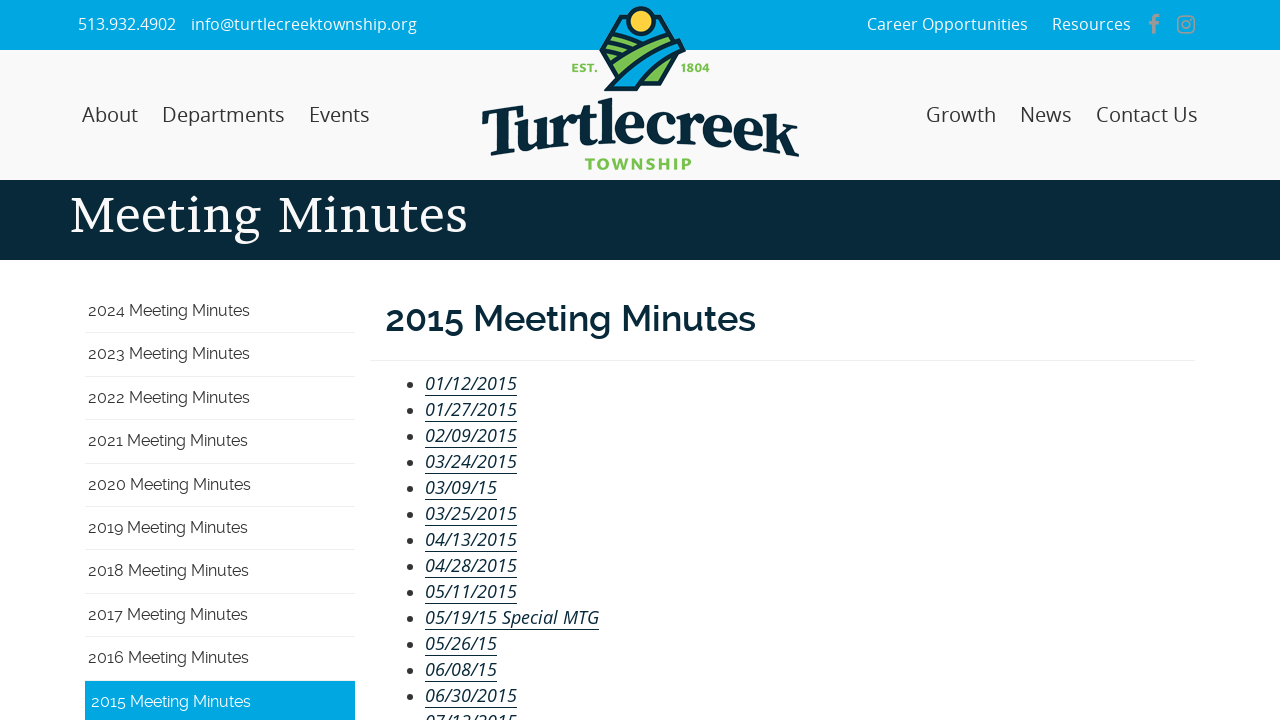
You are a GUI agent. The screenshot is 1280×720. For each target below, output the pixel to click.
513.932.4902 (127, 24)
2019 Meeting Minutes (168, 527)
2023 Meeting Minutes (169, 353)
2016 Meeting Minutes (168, 657)
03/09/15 (461, 487)
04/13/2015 (471, 539)
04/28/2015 (471, 565)
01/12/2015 (471, 383)
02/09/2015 (471, 435)
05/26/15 (461, 643)
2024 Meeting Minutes (169, 310)
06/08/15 (461, 669)
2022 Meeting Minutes (169, 397)
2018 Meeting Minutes (168, 570)
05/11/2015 (471, 591)
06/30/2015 (471, 695)
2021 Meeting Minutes (168, 440)
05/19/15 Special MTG (512, 617)
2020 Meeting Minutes (169, 484)
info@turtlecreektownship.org (304, 24)
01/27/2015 (471, 409)
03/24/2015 (471, 461)
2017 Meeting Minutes (168, 614)
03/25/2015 (471, 513)
